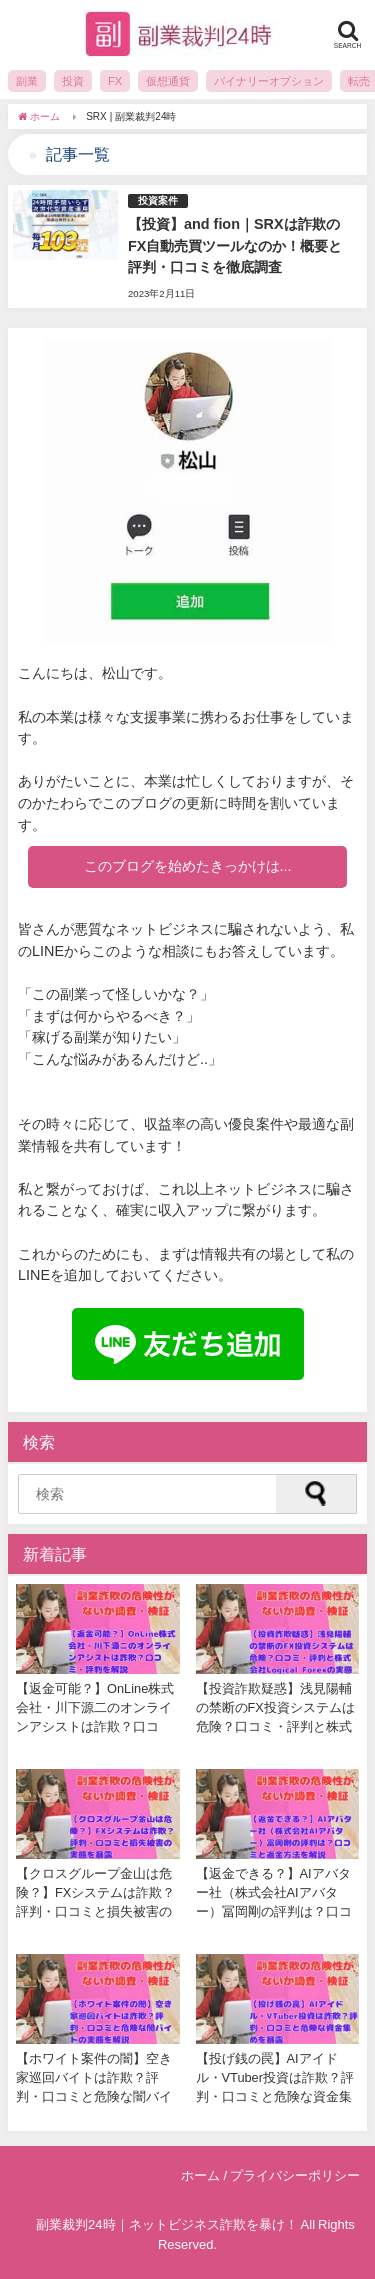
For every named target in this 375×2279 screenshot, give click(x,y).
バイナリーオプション (269, 81)
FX (115, 81)
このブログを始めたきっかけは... (188, 866)
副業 (27, 81)
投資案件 (158, 200)
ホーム (200, 2175)
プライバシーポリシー (295, 2175)
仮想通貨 (168, 81)
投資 (73, 81)
